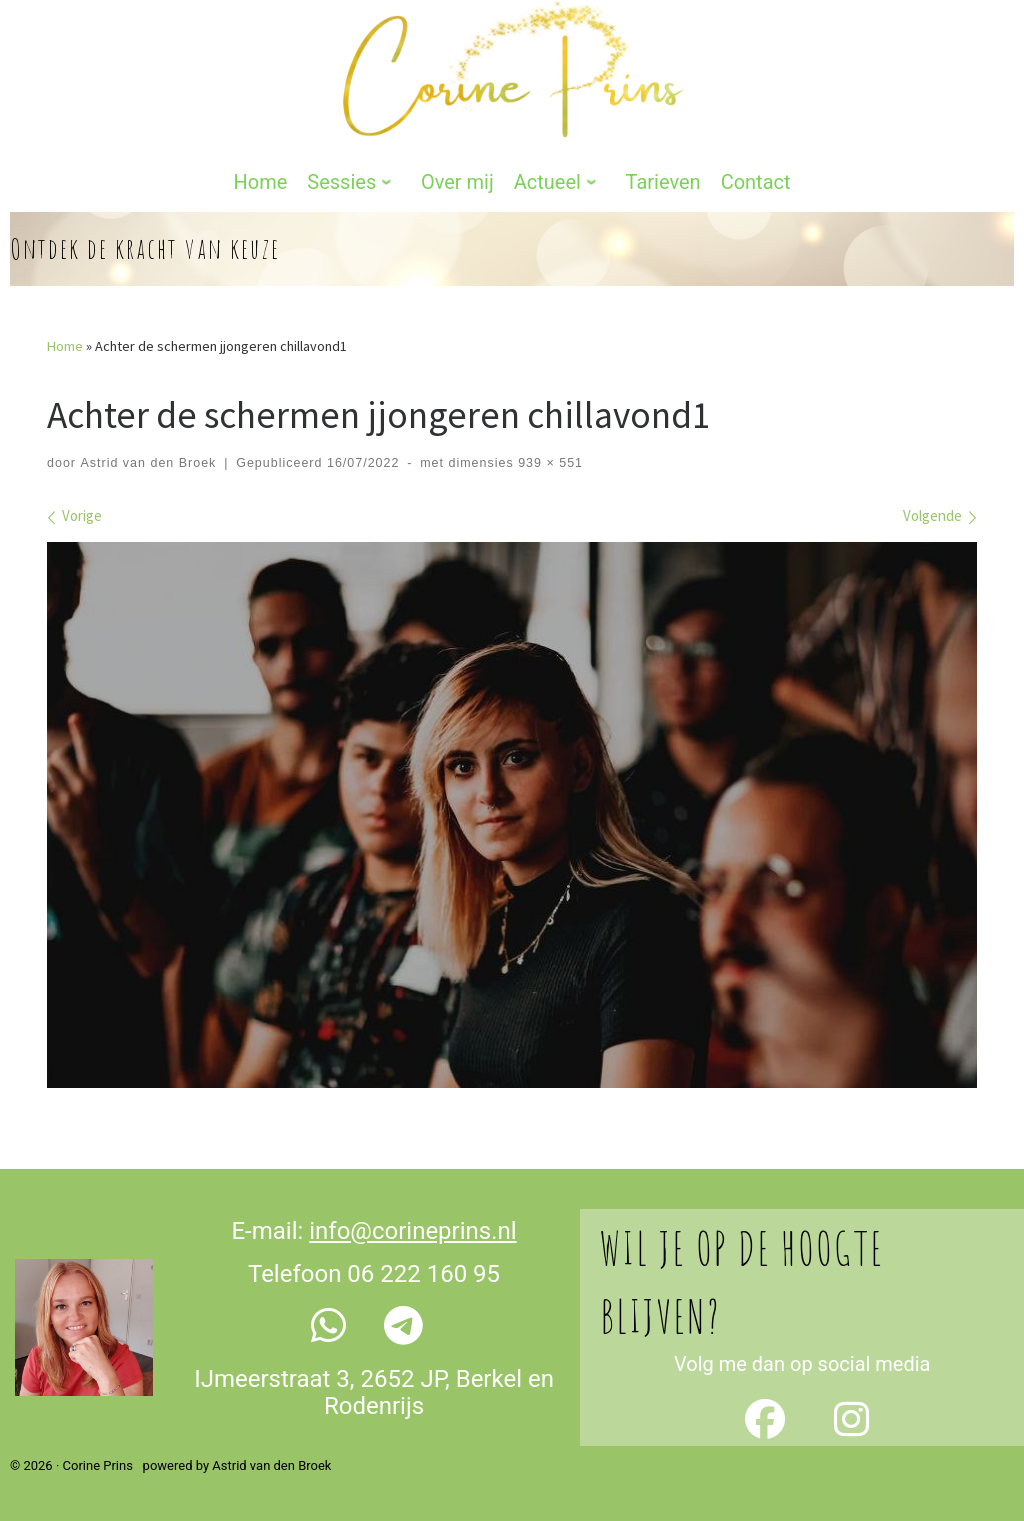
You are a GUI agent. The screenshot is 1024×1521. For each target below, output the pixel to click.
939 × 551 (548, 463)
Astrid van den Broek (148, 463)
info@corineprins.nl (412, 1230)
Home (65, 346)
